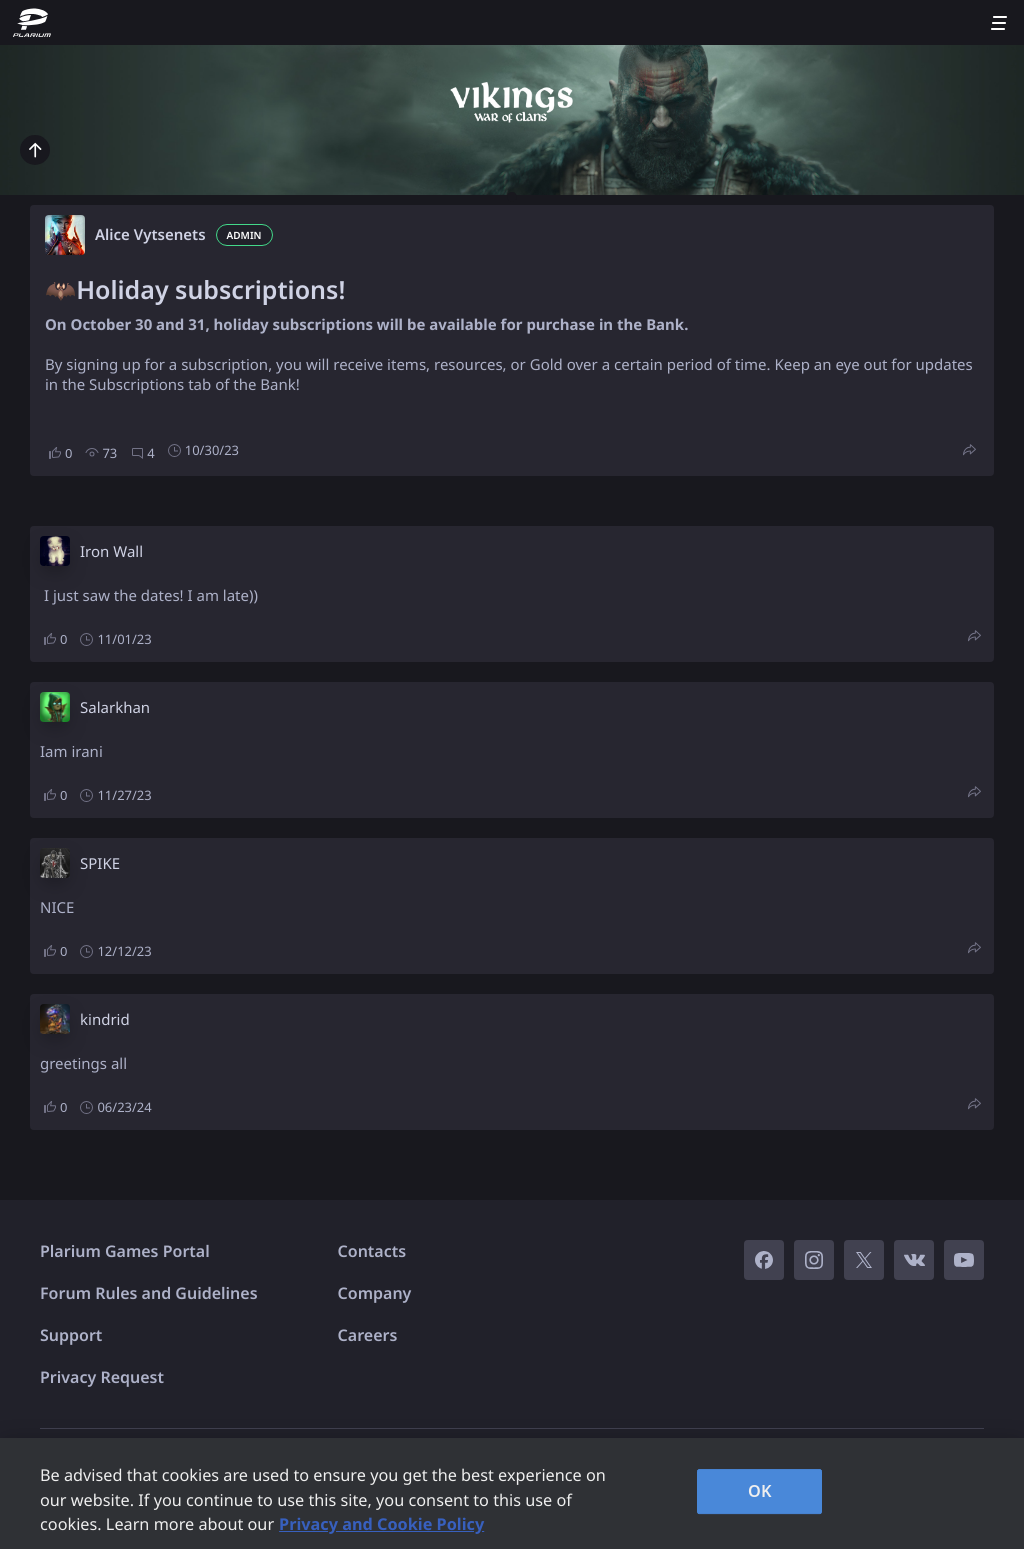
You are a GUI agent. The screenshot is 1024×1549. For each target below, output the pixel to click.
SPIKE (100, 864)
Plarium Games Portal (125, 1251)
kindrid (105, 1020)
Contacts (372, 1251)
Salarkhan (115, 708)
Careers (368, 1335)
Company (375, 1293)
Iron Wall (111, 552)
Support (71, 1335)
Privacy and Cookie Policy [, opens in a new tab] (381, 1524)
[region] (512, 1493)
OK (760, 1491)
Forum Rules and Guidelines (149, 1293)
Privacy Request (102, 1377)
